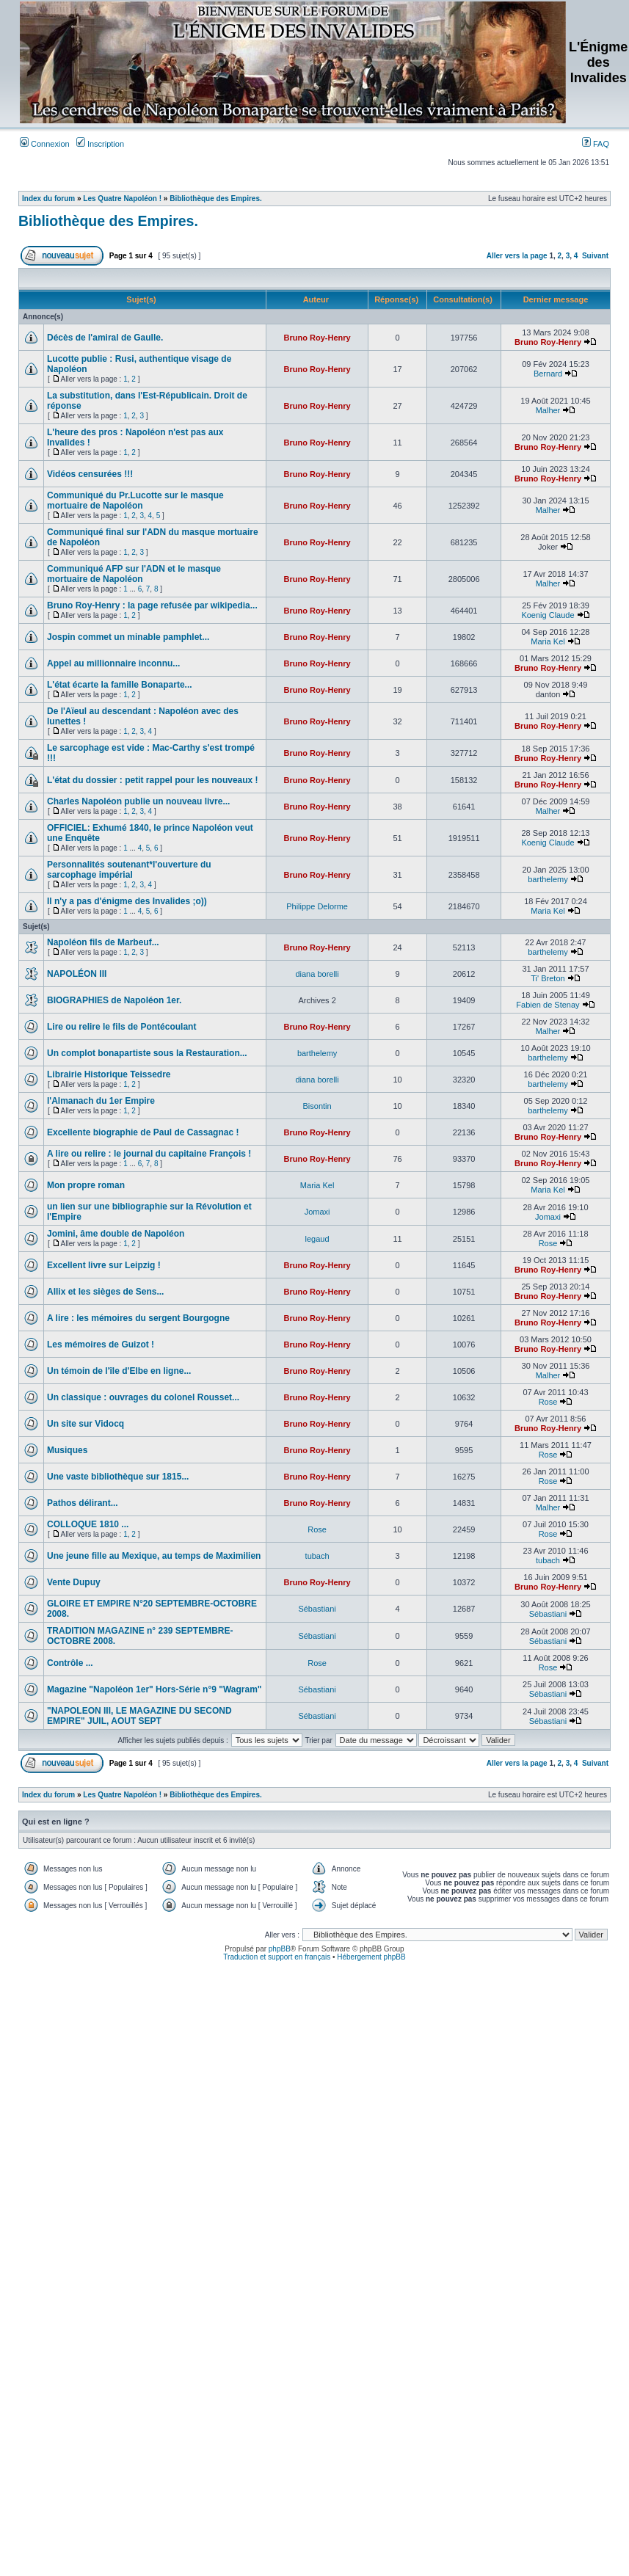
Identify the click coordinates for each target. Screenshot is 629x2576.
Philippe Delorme (317, 906)
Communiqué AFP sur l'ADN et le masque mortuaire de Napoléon (134, 574)
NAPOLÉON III (76, 974)
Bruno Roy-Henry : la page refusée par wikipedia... (152, 605)
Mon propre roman (86, 1185)
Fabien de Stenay (547, 1004)
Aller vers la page (518, 256)
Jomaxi (317, 1211)
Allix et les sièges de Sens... (105, 1292)
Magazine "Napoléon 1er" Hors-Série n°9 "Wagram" (154, 1689)
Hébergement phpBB (371, 1957)
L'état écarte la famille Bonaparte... (119, 685)
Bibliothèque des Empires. (216, 198)
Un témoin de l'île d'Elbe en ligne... (119, 1371)
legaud (317, 1238)
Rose (548, 1243)
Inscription (100, 143)
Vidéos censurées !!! (90, 474)
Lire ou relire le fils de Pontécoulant (121, 1027)
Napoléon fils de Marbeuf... (103, 942)
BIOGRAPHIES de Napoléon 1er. (114, 1000)
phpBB (280, 1949)
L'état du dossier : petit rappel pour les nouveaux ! (152, 780)
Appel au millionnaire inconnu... (113, 663)
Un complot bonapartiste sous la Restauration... (147, 1053)
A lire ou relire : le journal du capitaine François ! (149, 1154)
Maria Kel (547, 641)
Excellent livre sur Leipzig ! (104, 1265)
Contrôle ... (70, 1663)
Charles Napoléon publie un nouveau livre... (138, 801)
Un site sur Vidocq (85, 1424)
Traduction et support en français (276, 1957)
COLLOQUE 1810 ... (87, 1524)
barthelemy (547, 879)
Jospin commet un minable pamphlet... (128, 637)
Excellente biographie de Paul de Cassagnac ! (143, 1132)
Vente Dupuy (74, 1582)
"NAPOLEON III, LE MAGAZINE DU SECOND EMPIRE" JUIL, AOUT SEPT (139, 1716)
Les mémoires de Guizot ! (100, 1344)
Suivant (595, 256)
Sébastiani (316, 1608)
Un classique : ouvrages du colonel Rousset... (143, 1397)
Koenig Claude (547, 615)
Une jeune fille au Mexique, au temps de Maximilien (154, 1556)
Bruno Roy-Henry (317, 337)
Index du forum (48, 198)
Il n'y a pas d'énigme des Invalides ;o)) (127, 901)
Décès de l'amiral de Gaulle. (105, 337)
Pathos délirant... (82, 1503)
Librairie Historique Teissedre (109, 1074)
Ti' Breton (547, 978)
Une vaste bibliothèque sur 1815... (118, 1476)
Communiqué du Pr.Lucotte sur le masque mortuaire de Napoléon (135, 500)
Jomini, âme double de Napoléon (115, 1234)
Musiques (67, 1450)
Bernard (548, 373)
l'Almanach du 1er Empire (101, 1101)
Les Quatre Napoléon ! (122, 198)
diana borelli (316, 973)
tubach (317, 1555)
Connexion (45, 143)
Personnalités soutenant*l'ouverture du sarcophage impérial (129, 869)
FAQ (595, 143)
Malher (548, 410)
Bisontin (317, 1106)
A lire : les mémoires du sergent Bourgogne (138, 1318)
